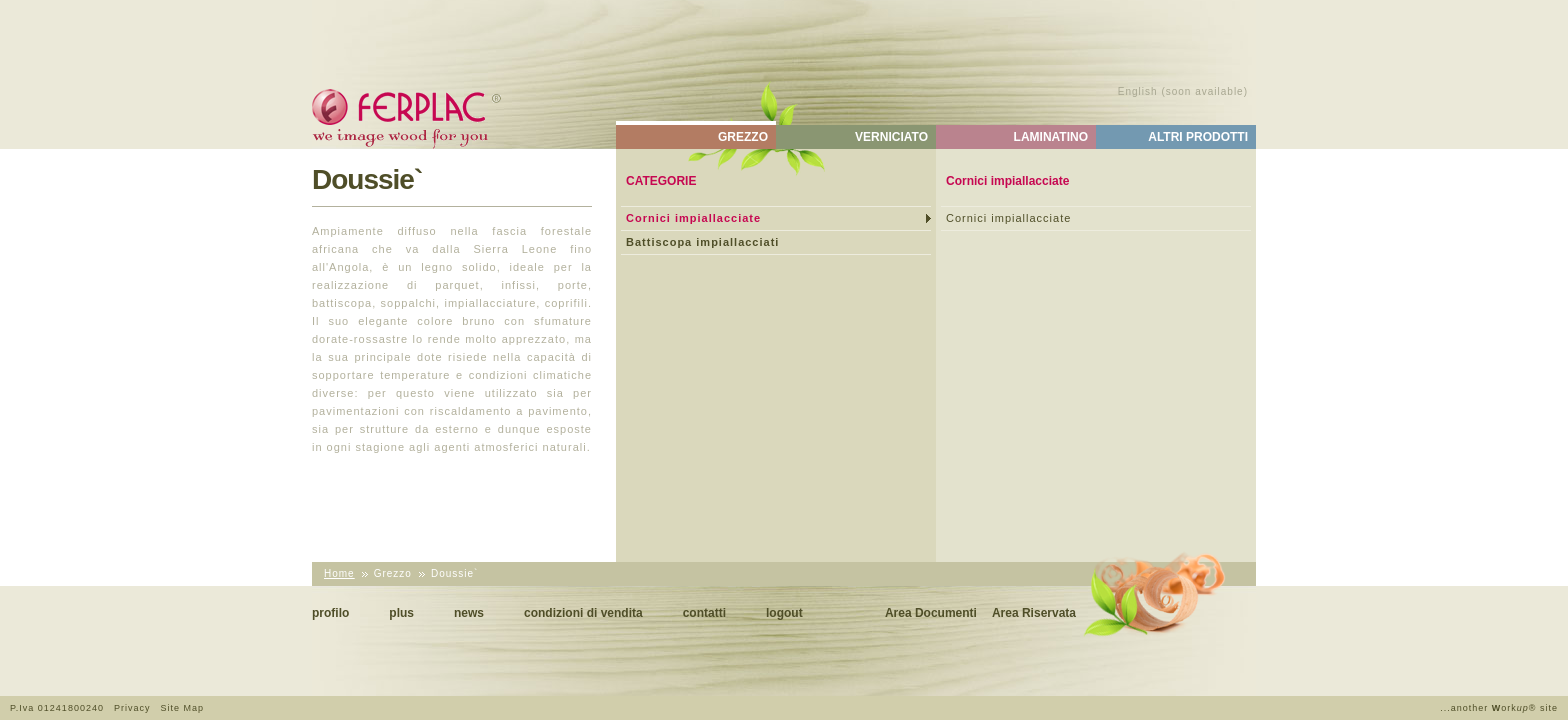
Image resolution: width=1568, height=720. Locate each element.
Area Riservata (1034, 613)
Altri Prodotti (1198, 137)
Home (339, 573)
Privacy (132, 708)
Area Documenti (931, 613)
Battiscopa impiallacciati (702, 242)
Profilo (330, 613)
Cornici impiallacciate (693, 218)
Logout (784, 613)
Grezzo (743, 137)
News (469, 613)
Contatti (704, 613)
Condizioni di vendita (583, 613)
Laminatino (1051, 137)
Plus (401, 613)
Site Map (182, 708)
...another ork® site (1499, 708)
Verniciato (891, 137)
